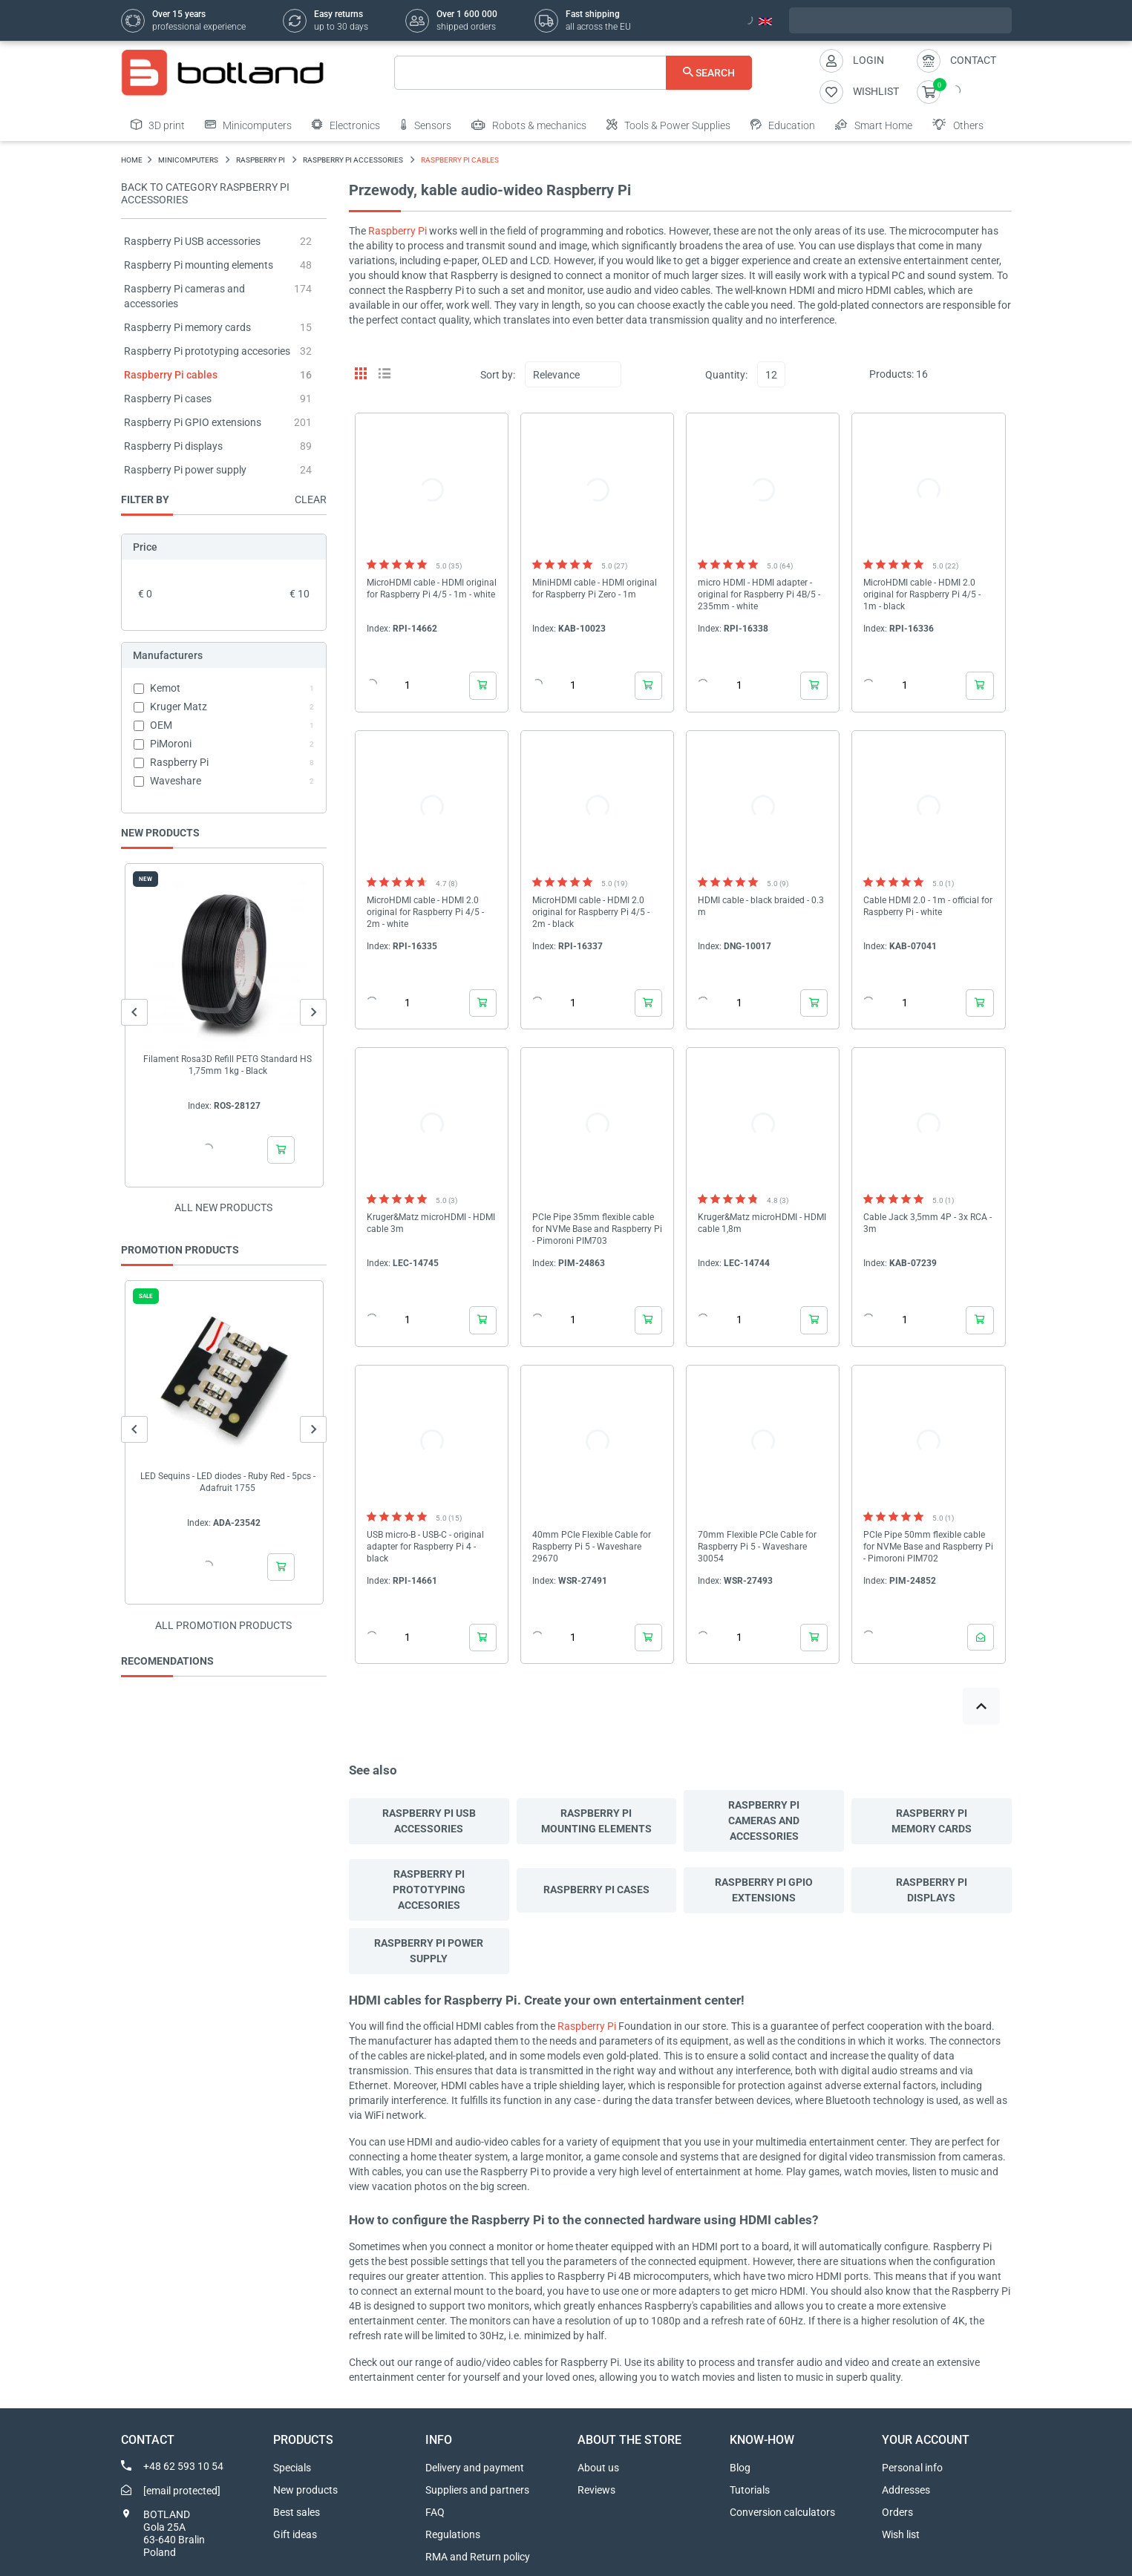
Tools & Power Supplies (668, 124)
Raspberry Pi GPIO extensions (192, 422)
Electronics (346, 124)
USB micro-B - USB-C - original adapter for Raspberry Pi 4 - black (425, 1547)
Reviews (596, 2490)
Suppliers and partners (477, 2490)
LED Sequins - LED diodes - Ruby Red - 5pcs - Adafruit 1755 (227, 1482)
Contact (973, 60)
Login (868, 60)
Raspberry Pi (397, 231)
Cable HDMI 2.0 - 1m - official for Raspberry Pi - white (927, 906)
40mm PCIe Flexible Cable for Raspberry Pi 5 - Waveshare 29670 (591, 1547)
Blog (740, 2468)
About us (598, 2468)
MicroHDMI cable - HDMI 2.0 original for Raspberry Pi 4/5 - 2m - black (591, 912)
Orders (897, 2512)
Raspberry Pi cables (170, 375)
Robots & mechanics (528, 124)
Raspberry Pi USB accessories (192, 241)
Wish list (901, 2534)
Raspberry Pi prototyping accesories (207, 351)
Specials (292, 2468)
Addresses (906, 2490)
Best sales (296, 2512)
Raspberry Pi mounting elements (198, 265)
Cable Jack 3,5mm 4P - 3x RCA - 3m (927, 1223)
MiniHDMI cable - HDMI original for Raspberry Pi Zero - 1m (594, 588)
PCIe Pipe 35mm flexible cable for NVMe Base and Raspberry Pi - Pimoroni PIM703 (597, 1229)
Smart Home (873, 124)
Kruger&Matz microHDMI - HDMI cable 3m (431, 1223)
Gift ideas (295, 2534)
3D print (158, 124)
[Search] (573, 73)
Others (958, 124)
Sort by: (497, 375)
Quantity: (726, 375)
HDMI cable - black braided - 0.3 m (761, 906)
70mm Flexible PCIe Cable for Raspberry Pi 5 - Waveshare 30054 (757, 1547)
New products (305, 2490)
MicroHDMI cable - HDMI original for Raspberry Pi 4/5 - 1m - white (432, 588)
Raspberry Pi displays (173, 446)
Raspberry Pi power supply (185, 470)
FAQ (435, 2512)
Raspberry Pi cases (168, 398)
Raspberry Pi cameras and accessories (763, 1820)
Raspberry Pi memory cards (187, 327)
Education (782, 124)
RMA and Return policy (477, 2557)
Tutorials (750, 2490)
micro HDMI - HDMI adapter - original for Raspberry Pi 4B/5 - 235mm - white (759, 594)
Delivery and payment (474, 2468)
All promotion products (223, 1625)
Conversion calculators (782, 2512)
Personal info (912, 2468)
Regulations (452, 2534)
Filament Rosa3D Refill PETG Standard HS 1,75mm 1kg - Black (227, 1065)
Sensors (425, 124)
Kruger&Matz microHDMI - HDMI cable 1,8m (762, 1223)
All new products (223, 1207)
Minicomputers (248, 124)
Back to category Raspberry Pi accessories (205, 193)
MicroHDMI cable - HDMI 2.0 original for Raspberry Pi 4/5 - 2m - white (425, 912)
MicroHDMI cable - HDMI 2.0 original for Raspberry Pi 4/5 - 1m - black (922, 594)
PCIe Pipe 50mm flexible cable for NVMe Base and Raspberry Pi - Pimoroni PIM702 (928, 1547)
